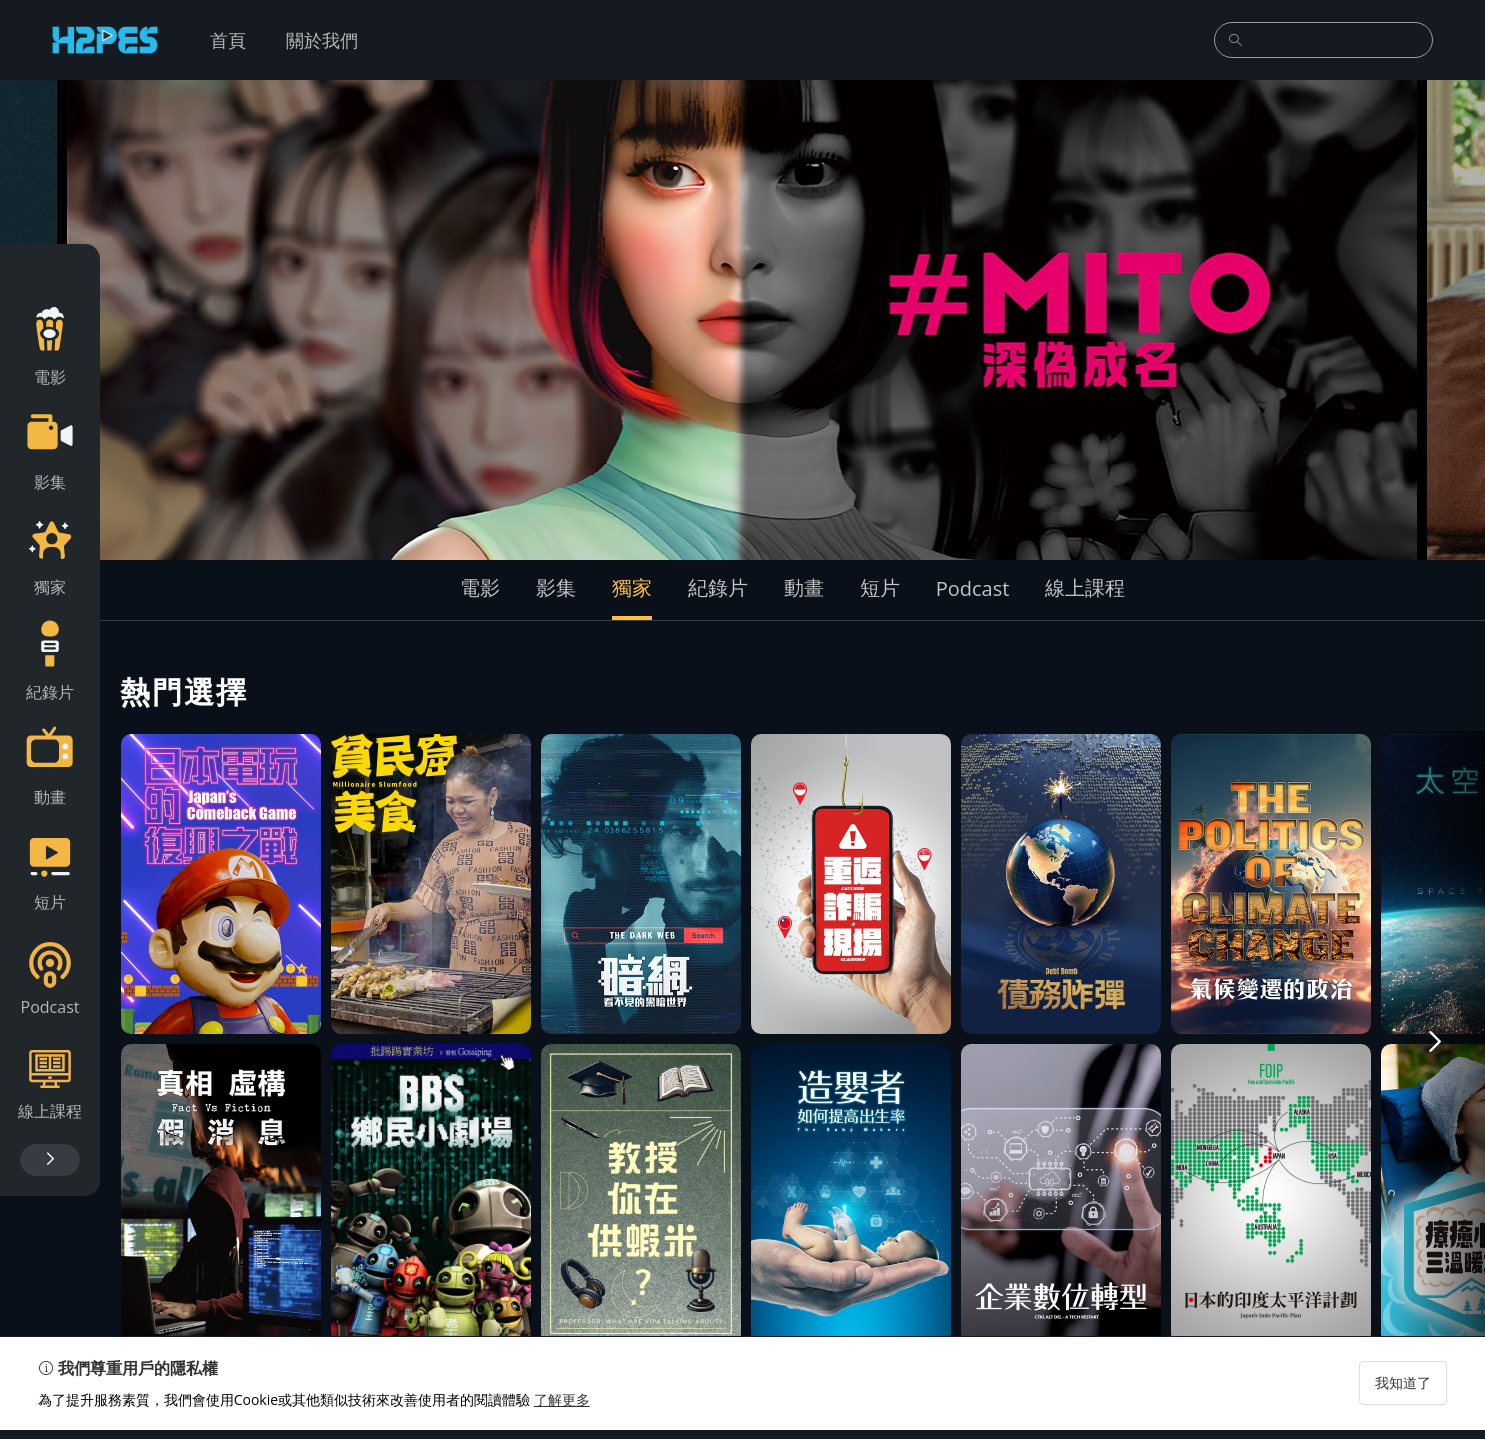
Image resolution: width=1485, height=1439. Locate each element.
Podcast (973, 588)
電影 (480, 587)
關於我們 (322, 40)
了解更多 (564, 1408)
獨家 (632, 587)
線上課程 (1085, 587)
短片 (880, 587)
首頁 (228, 40)
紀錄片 (718, 587)
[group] (743, 320)
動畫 (804, 587)
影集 (556, 587)
